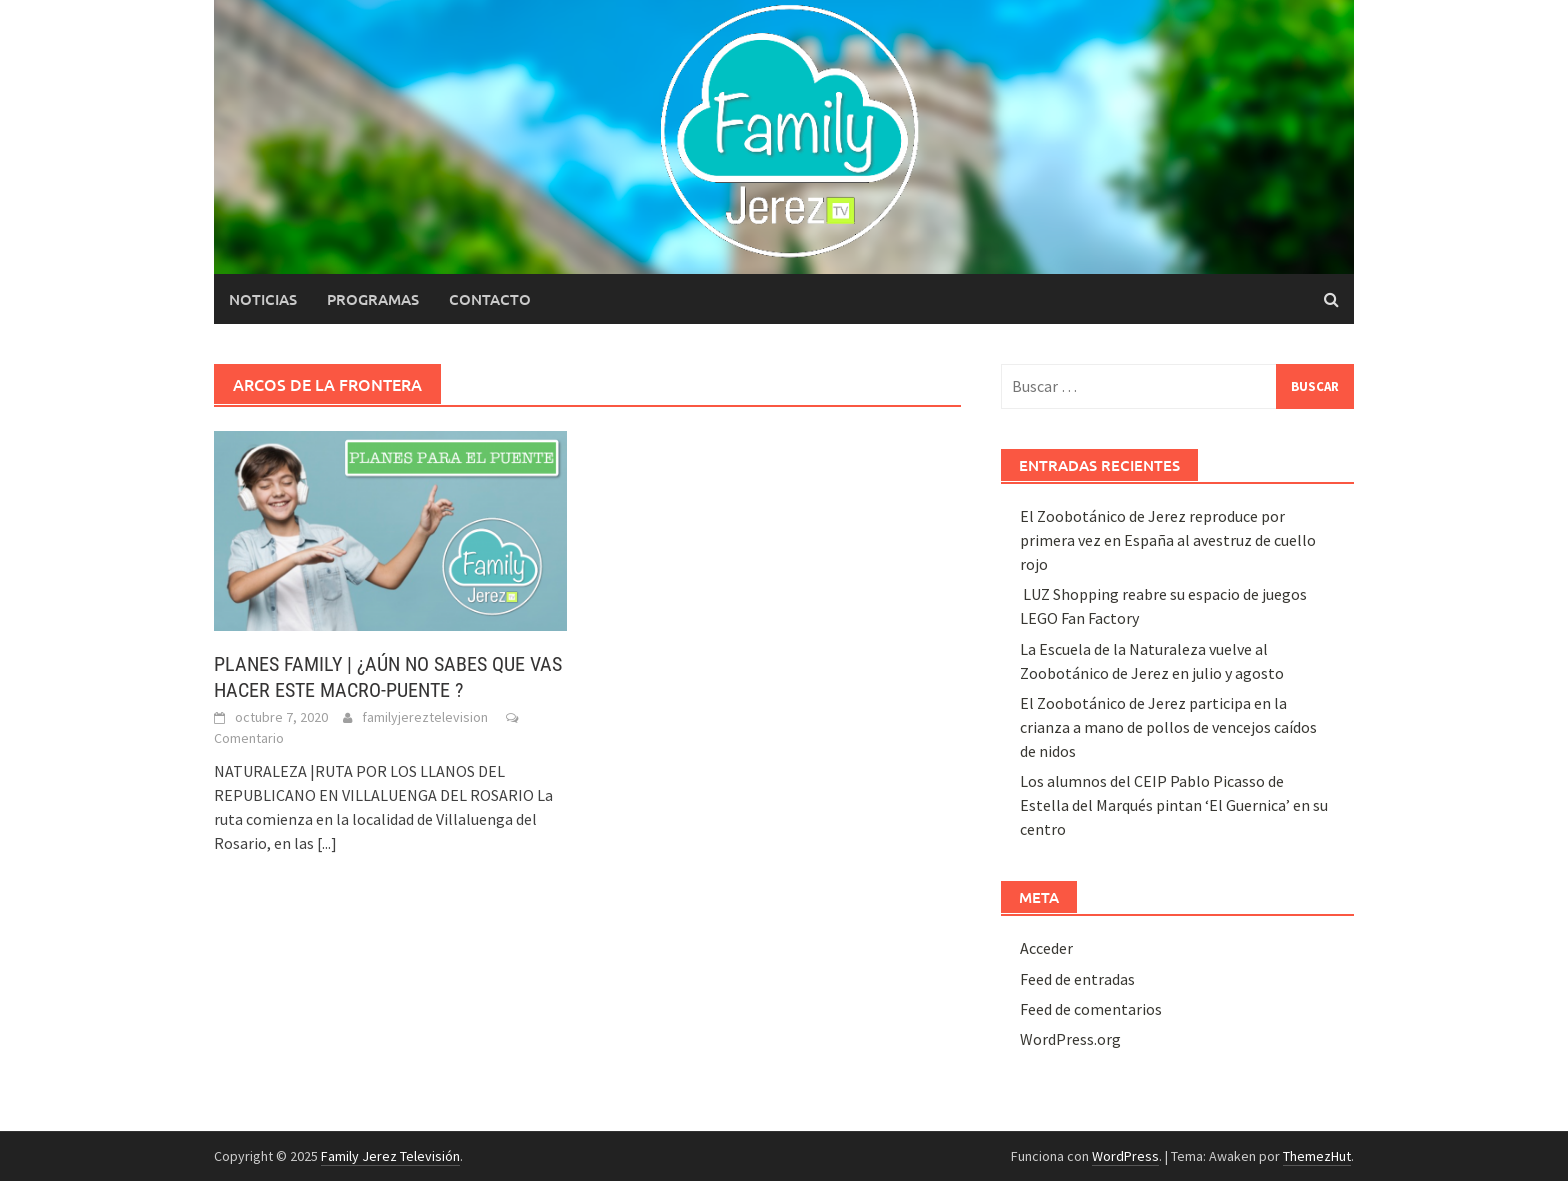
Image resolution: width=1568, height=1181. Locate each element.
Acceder (1046, 948)
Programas (373, 299)
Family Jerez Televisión (390, 1156)
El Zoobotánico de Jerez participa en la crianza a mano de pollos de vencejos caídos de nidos (1168, 727)
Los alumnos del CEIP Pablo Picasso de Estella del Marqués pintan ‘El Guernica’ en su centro (1174, 805)
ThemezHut (1317, 1156)
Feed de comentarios (1091, 1009)
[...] (327, 843)
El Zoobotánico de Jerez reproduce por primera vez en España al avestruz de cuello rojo (1168, 540)
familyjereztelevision (425, 717)
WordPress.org (1070, 1039)
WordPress (1125, 1156)
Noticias (263, 299)
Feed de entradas (1077, 979)
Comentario (249, 738)
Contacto (490, 299)
